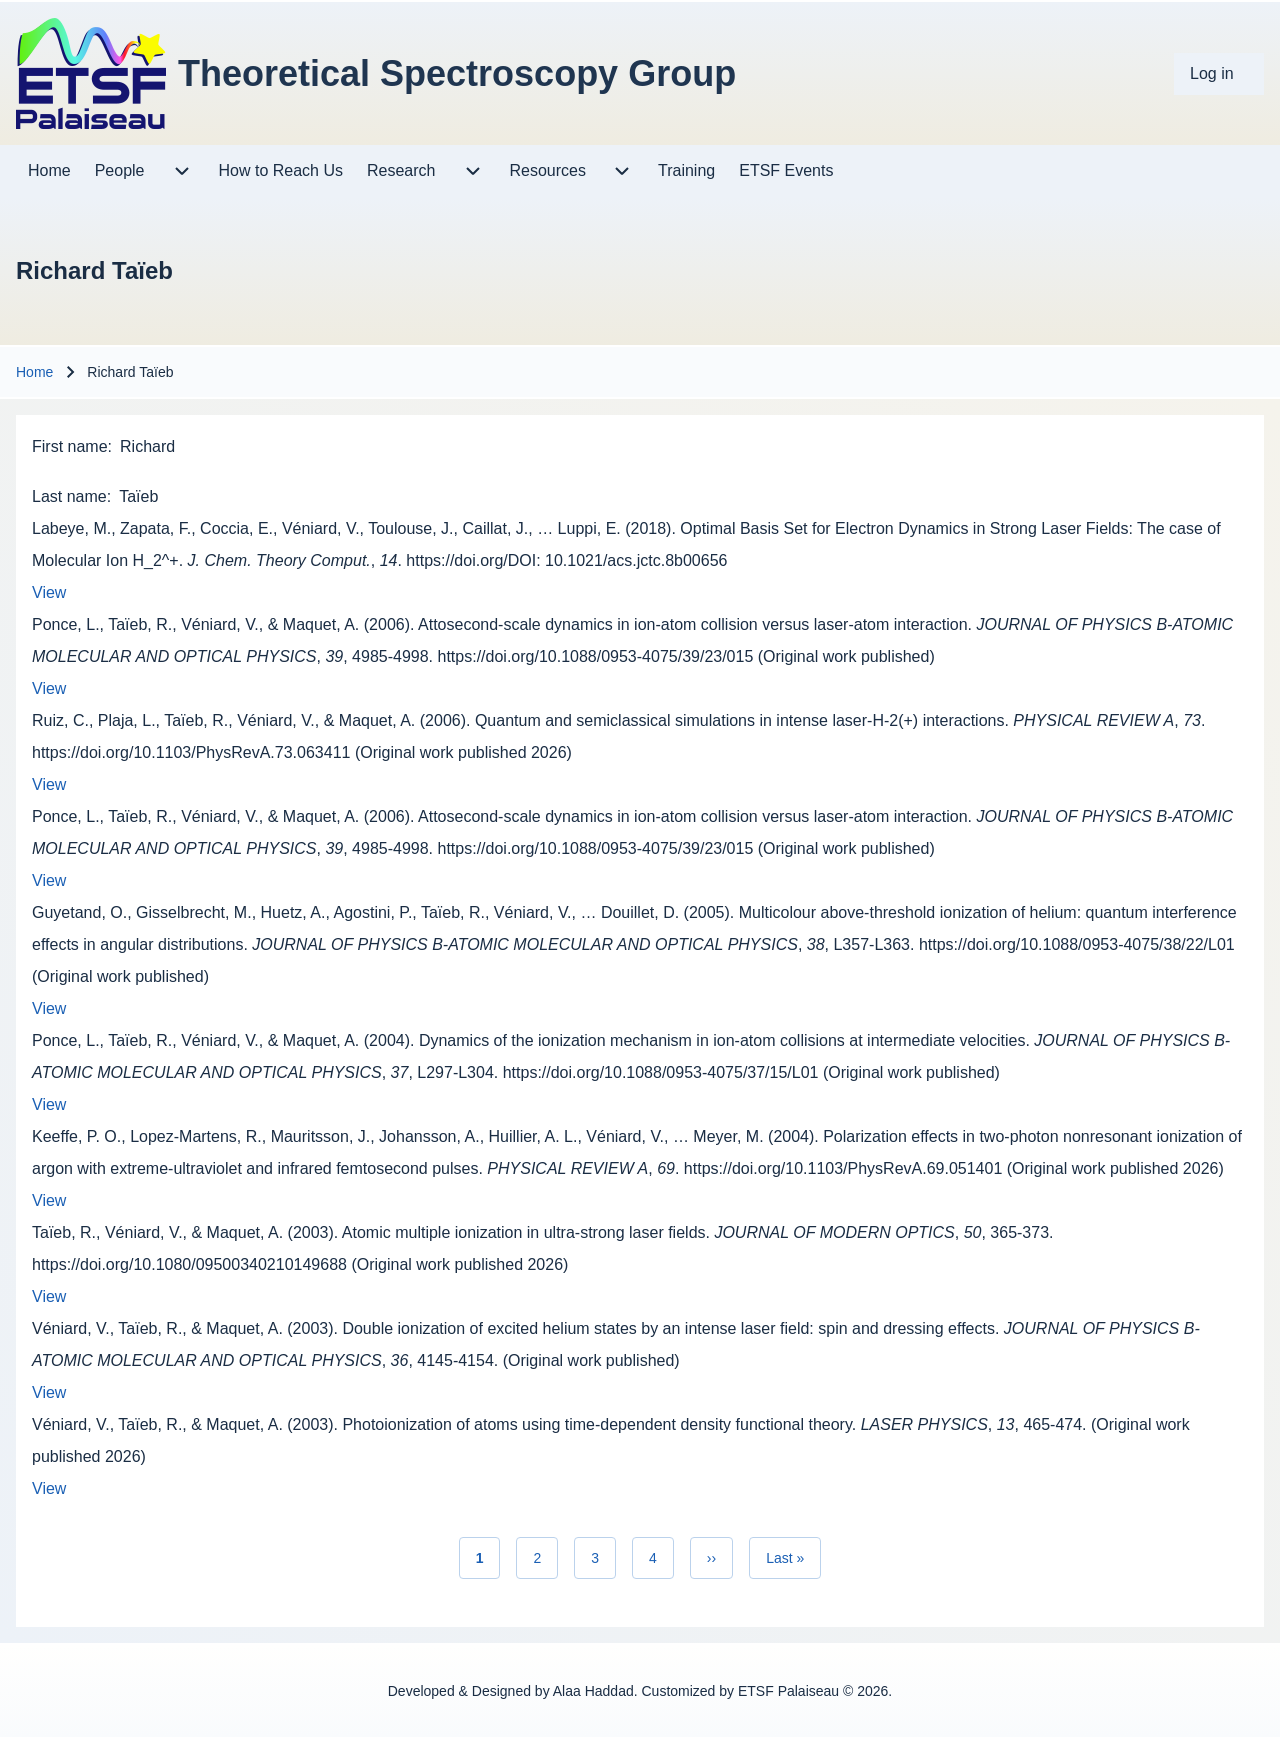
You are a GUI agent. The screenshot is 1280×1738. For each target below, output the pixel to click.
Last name (69, 496)
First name (70, 446)
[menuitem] (1219, 74)
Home (34, 372)
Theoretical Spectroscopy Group (457, 73)
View (49, 592)
